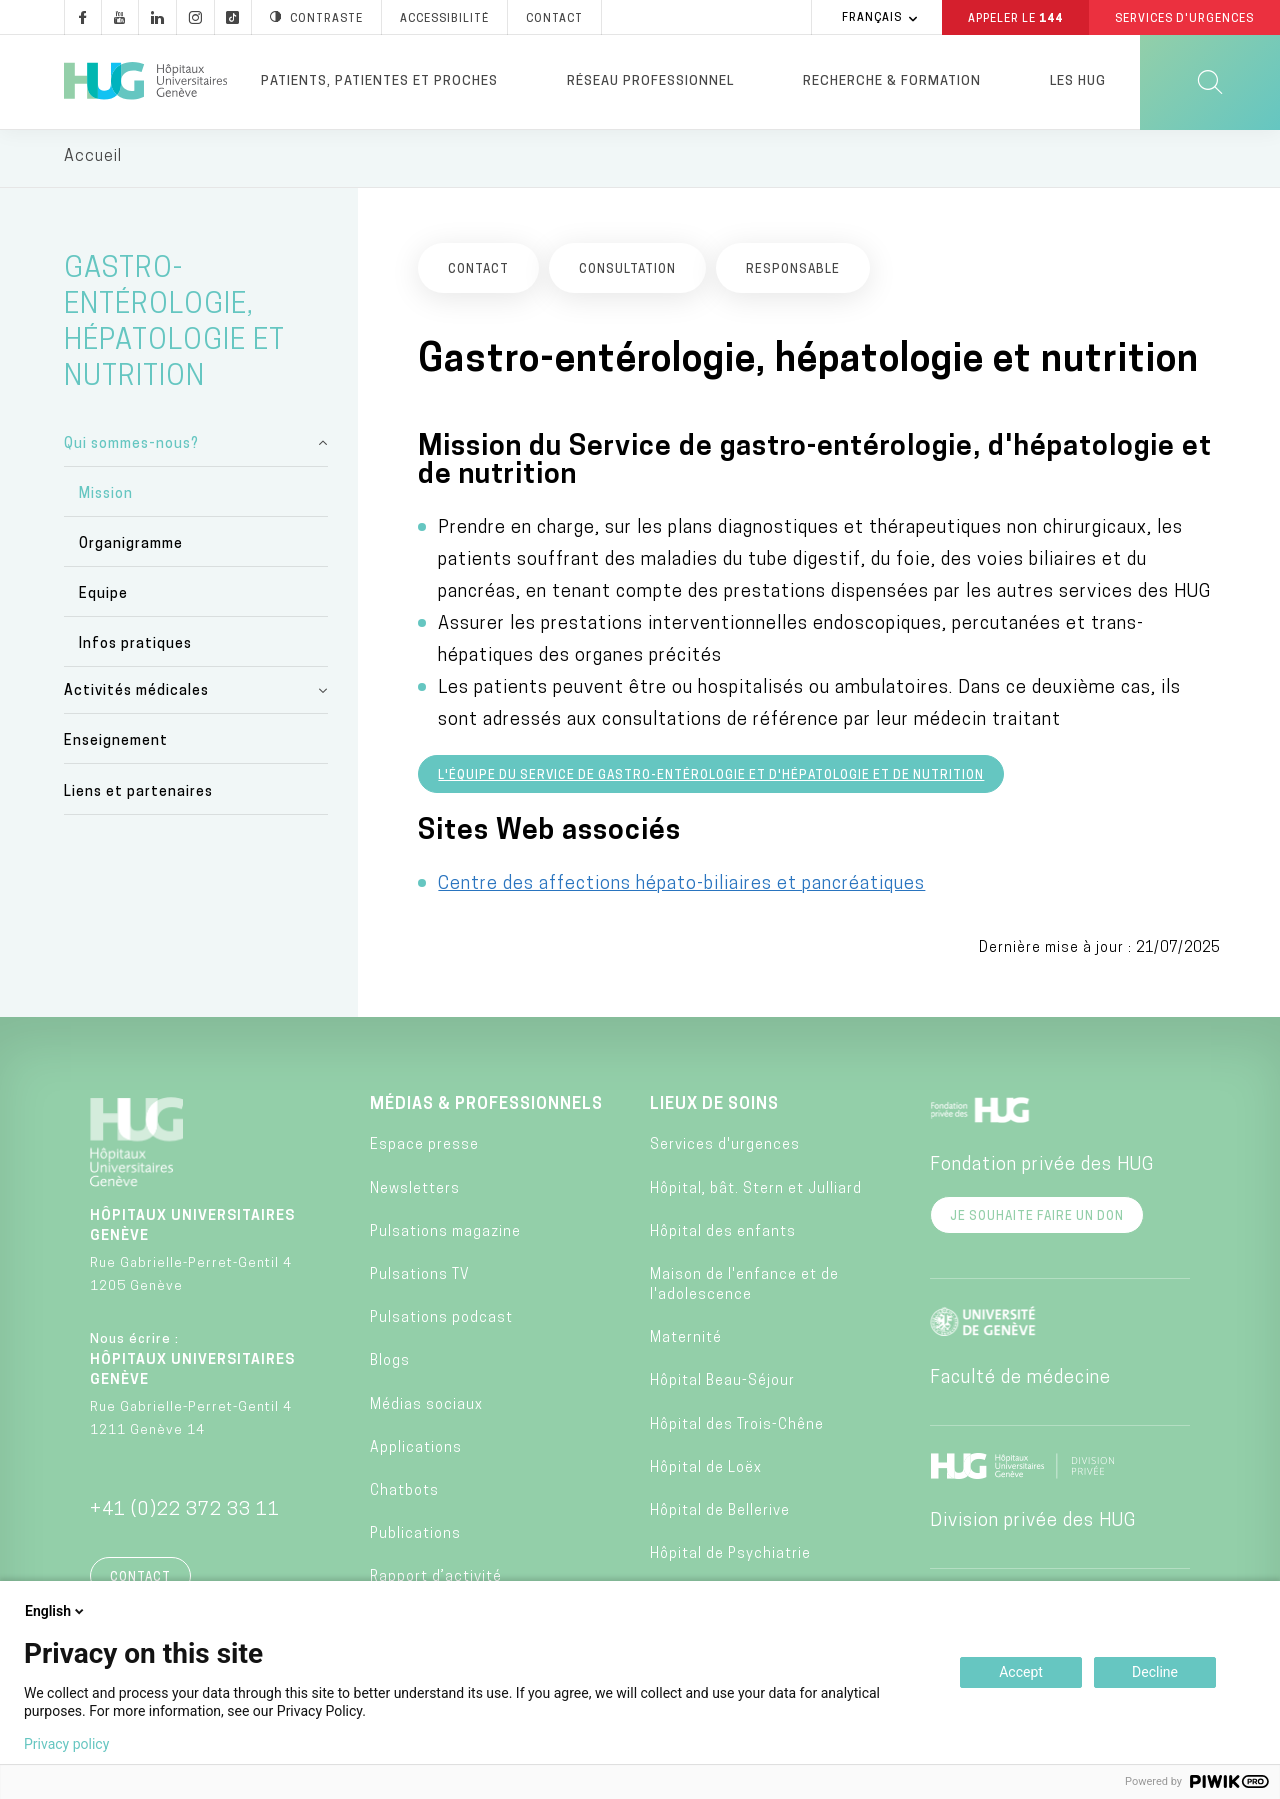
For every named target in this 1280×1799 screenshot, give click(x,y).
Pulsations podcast (441, 1321)
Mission (106, 496)
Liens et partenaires (138, 794)
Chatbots (404, 1494)
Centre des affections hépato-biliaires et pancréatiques (681, 887)
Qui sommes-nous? (131, 446)
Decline (1155, 1672)
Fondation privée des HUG (1042, 1168)
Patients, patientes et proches (379, 81)
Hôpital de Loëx (706, 1470)
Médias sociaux (426, 1407)
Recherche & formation (892, 81)
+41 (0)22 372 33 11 (185, 1513)
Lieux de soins (714, 1108)
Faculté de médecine (1020, 1381)
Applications (416, 1450)
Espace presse (424, 1148)
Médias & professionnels (486, 1108)
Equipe (103, 597)
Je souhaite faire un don (1037, 1220)
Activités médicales (136, 694)
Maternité (686, 1341)
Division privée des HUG (1033, 1524)
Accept (1021, 1672)
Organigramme (131, 547)
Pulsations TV (420, 1278)
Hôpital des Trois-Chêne (737, 1427)
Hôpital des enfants (723, 1235)
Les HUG (1078, 81)
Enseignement (116, 744)
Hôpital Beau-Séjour (722, 1384)
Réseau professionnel (650, 81)
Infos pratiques (135, 647)
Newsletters (415, 1191)
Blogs (390, 1364)
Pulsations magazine (445, 1235)
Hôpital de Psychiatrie (730, 1557)
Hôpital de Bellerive (720, 1514)
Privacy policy (66, 1744)
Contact (140, 1581)
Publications (415, 1537)
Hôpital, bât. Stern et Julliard (756, 1191)
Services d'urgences (725, 1148)
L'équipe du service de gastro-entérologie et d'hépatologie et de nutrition (711, 779)
